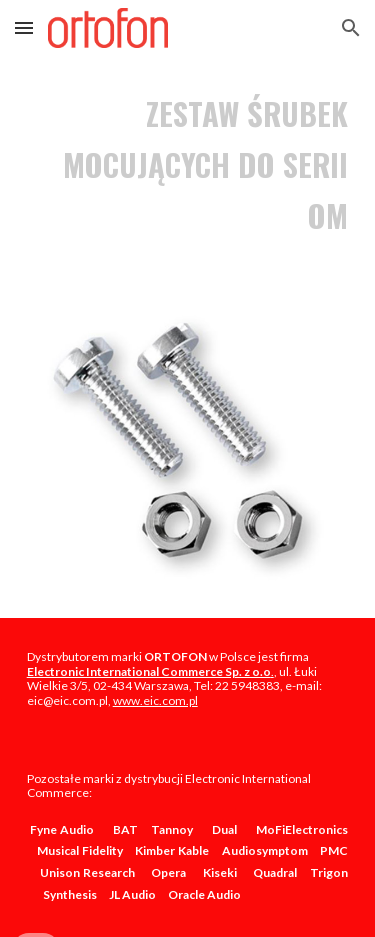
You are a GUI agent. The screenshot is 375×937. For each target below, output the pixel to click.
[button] (24, 27)
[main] (188, 164)
